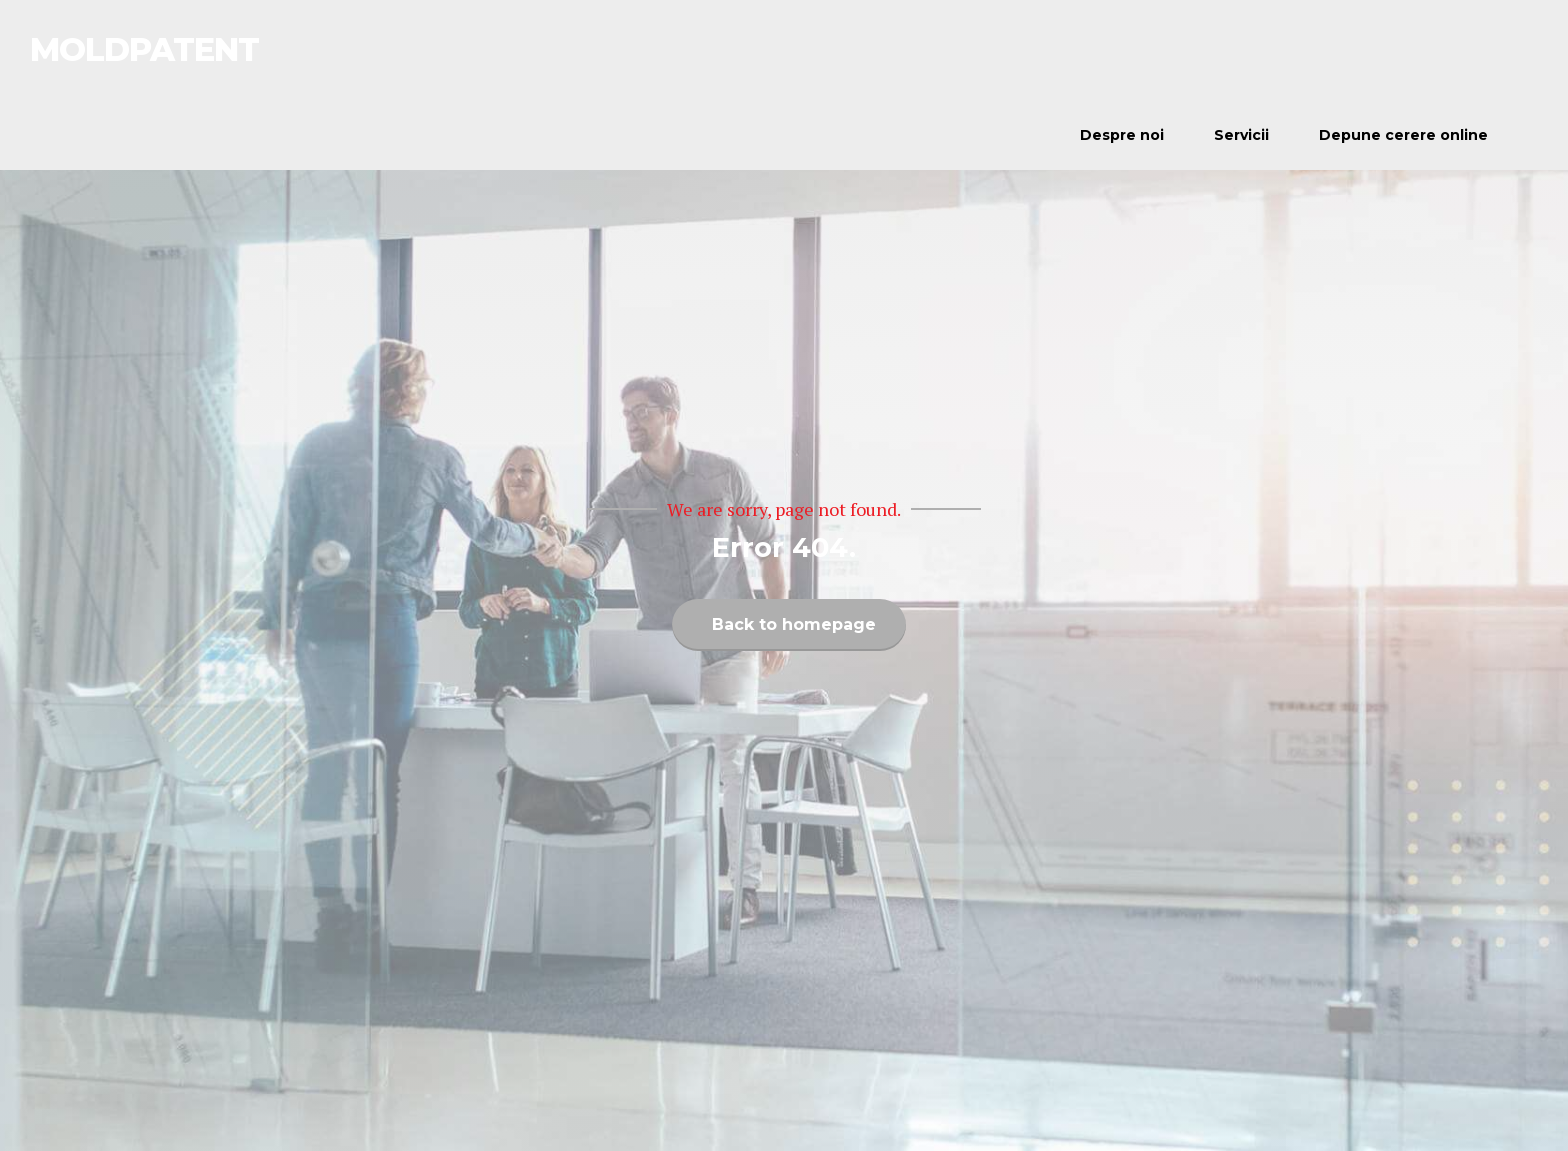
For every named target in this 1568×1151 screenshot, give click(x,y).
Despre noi (1122, 135)
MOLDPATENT (144, 49)
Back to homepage (794, 624)
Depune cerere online (1403, 135)
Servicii (1241, 135)
